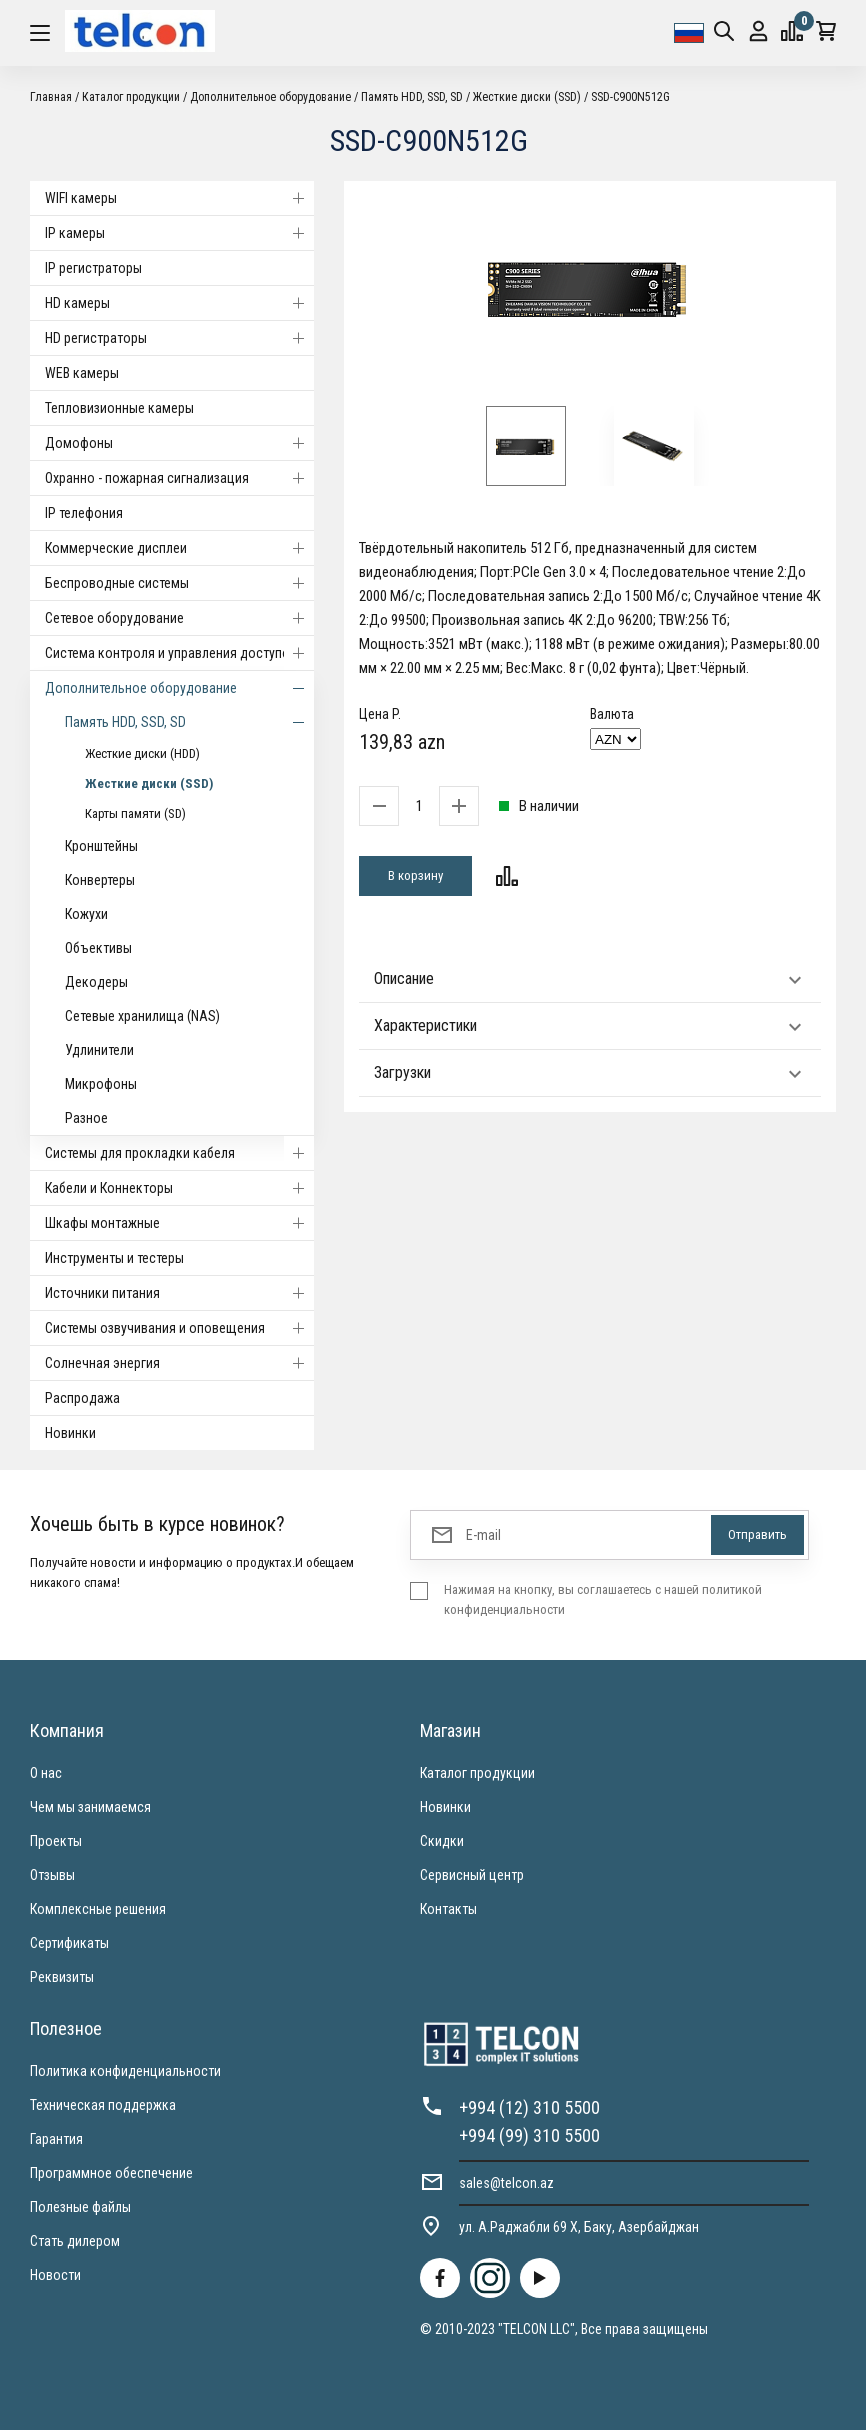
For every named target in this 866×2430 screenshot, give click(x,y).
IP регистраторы (93, 268)
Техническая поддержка (103, 2105)
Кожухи (86, 914)
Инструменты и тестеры (114, 1258)
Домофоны (179, 443)
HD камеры (179, 303)
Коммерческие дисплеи (179, 548)
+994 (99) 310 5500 (529, 2135)
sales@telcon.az (506, 2183)
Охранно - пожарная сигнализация (179, 478)
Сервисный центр (472, 1875)
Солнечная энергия (179, 1363)
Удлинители (99, 1050)
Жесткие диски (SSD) (527, 97)
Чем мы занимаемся (90, 1807)
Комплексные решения (98, 1909)
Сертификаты (69, 1943)
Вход (758, 31)
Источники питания (179, 1293)
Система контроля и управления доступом (179, 653)
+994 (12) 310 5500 (529, 2107)
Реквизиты (62, 1977)
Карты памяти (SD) (135, 813)
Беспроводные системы (179, 583)
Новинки (70, 1433)
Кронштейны (101, 846)
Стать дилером (75, 2241)
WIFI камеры (179, 198)
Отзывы (52, 1875)
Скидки (442, 1841)
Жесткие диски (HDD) (142, 753)
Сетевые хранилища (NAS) (142, 1016)
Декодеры (96, 982)
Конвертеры (100, 880)
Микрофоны (101, 1084)
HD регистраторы (179, 338)
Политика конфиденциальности (125, 2071)
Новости (55, 2275)
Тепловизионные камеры (119, 408)
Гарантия (56, 2139)
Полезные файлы (80, 2207)
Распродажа (82, 1398)
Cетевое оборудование (179, 618)
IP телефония (84, 513)
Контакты (448, 1909)
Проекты (56, 1841)
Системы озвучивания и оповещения (179, 1328)
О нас (46, 1773)
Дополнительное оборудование (270, 97)
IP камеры (179, 233)
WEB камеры (82, 373)
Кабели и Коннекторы (179, 1188)
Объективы (98, 948)
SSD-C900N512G (630, 97)
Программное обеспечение (111, 2173)
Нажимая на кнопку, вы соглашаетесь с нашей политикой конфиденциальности (603, 1599)
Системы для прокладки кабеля (179, 1153)
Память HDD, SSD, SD (413, 97)
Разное (86, 1118)
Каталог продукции (131, 97)
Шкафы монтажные (179, 1223)
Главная (51, 97)
